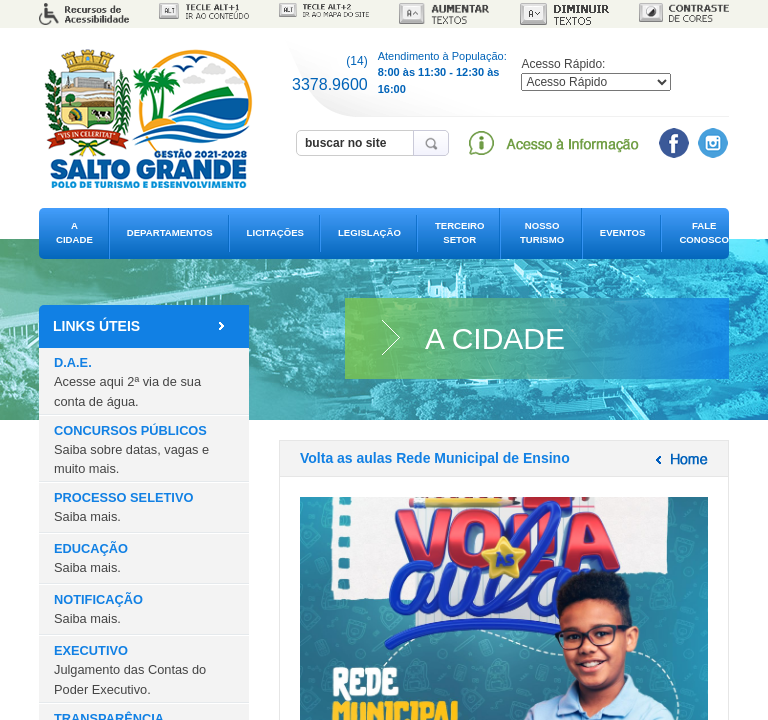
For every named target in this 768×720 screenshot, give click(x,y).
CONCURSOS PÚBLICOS (131, 449)
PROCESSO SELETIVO (123, 507)
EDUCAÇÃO (91, 558)
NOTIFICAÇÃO (98, 609)
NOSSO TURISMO (542, 232)
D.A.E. (127, 381)
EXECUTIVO (130, 669)
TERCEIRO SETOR (460, 232)
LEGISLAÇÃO (369, 232)
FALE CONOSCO (704, 232)
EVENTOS (623, 232)
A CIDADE (74, 232)
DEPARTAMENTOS (170, 232)
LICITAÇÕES (275, 232)
